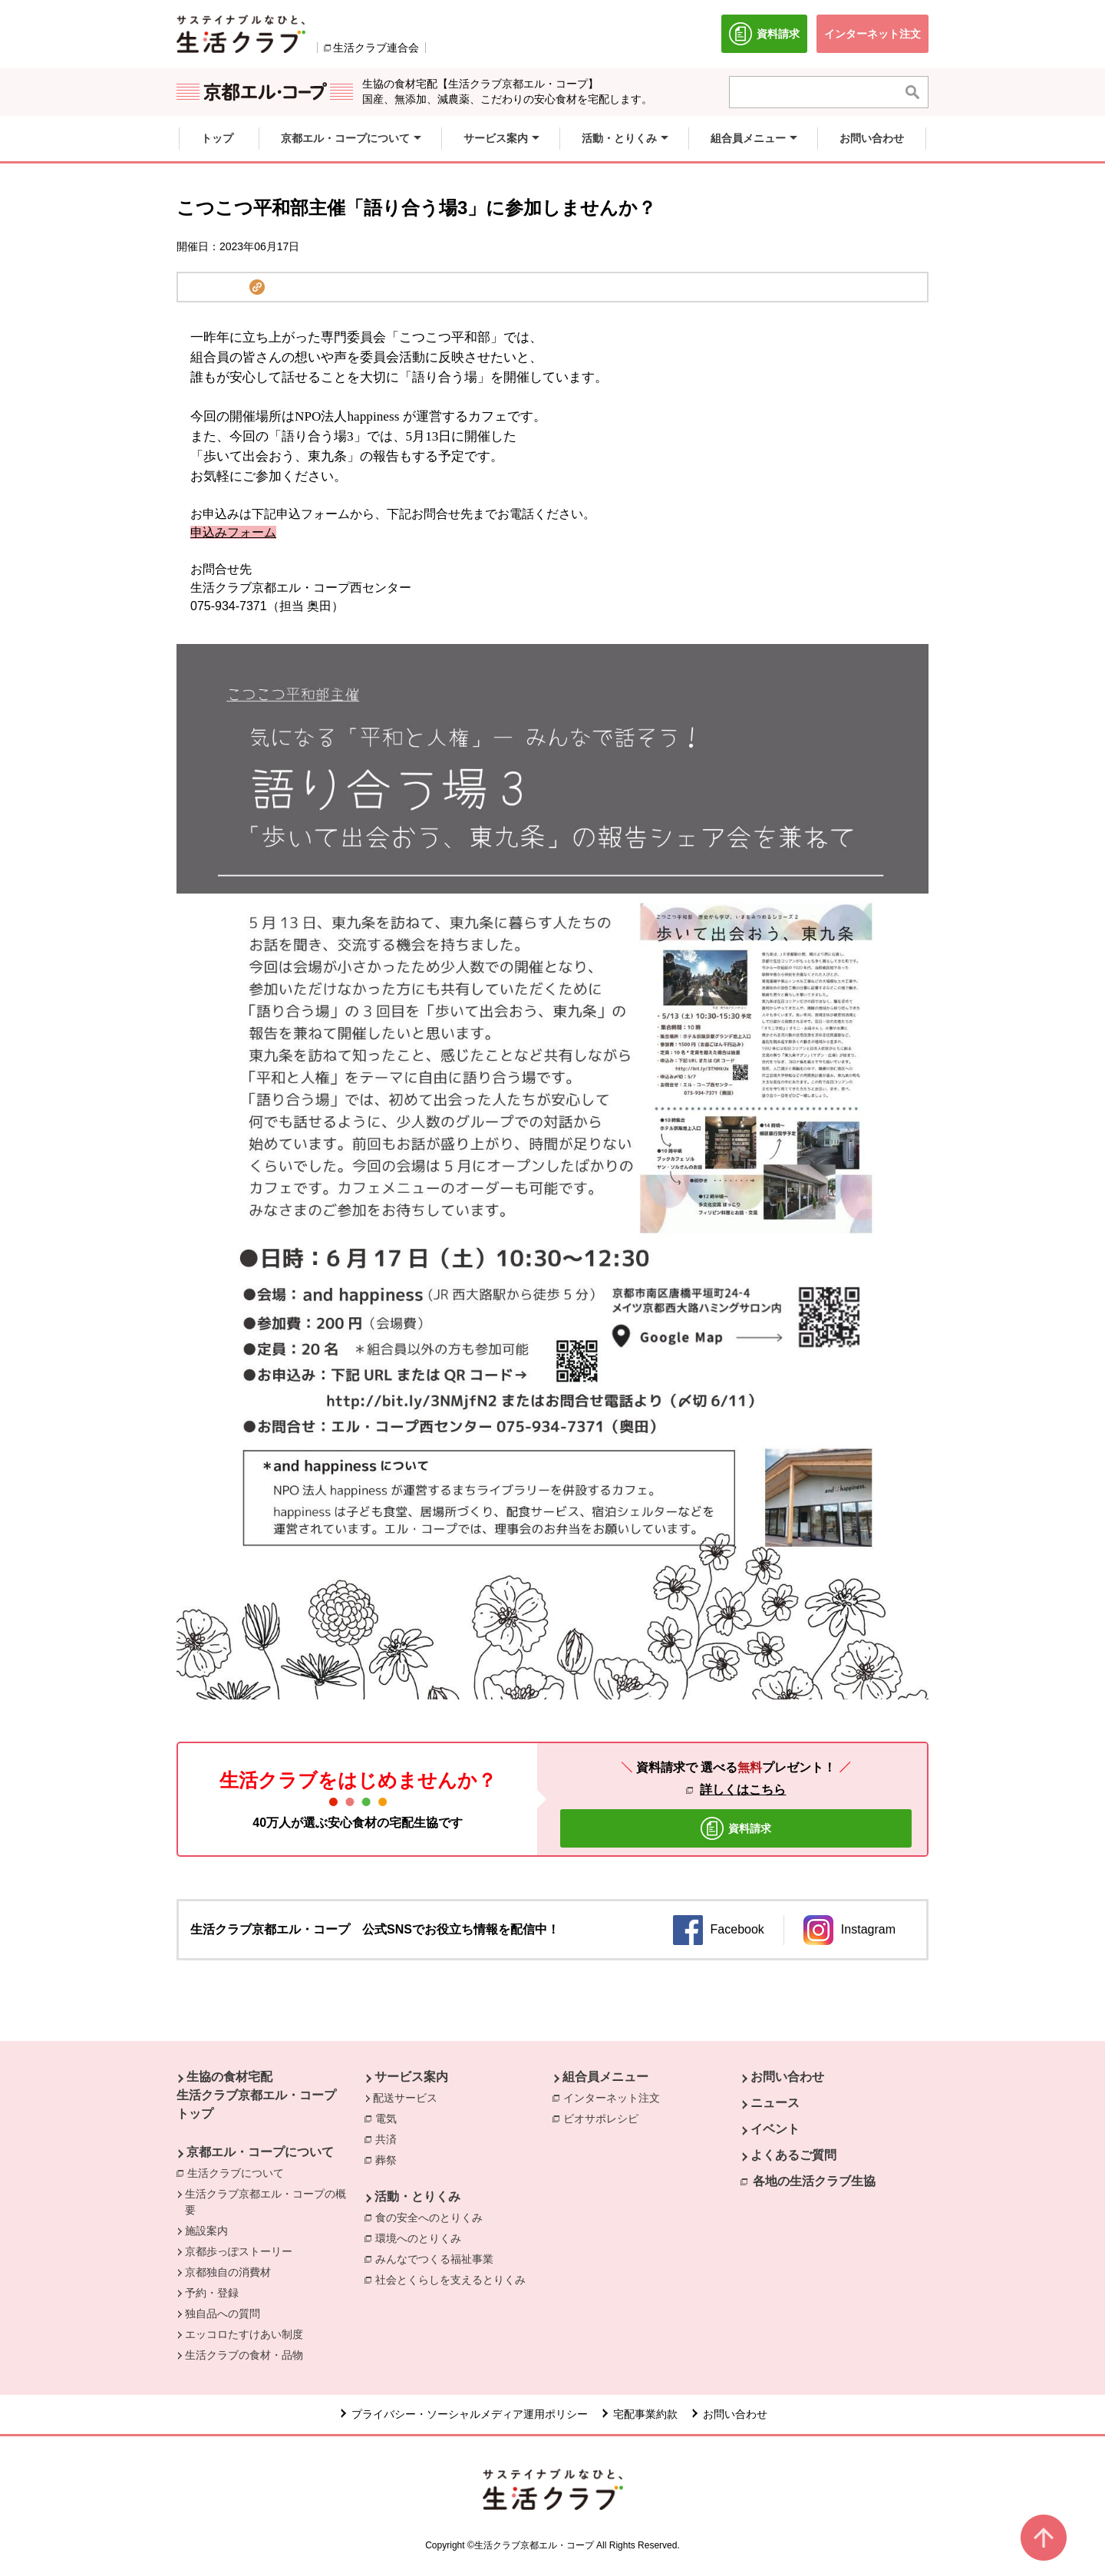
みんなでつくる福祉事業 (438, 2258)
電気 (389, 2118)
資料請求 (768, 37)
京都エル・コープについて (260, 2151)
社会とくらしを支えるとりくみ (454, 2279)
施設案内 (206, 2230)
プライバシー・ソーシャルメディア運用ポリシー (469, 2414)
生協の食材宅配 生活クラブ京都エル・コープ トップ (256, 2095)
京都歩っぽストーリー (238, 2251)
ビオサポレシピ (604, 2118)
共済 (389, 2138)
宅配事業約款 (645, 2414)
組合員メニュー (605, 2076)
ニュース (775, 2102)
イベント (775, 2128)
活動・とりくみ (417, 2196)
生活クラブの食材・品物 (244, 2355)
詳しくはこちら (743, 1789)
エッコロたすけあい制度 (244, 2334)
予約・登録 (212, 2293)
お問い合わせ (787, 2076)
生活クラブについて (239, 2172)
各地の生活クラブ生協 (814, 2181)
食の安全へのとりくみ (432, 2217)
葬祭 (389, 2159)
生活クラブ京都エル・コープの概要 (265, 2202)
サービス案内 (411, 2076)
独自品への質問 (222, 2313)
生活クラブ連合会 (376, 47)
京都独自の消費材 (228, 2272)
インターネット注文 (615, 2097)
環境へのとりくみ (422, 2237)
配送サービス (405, 2098)
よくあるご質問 (793, 2155)
